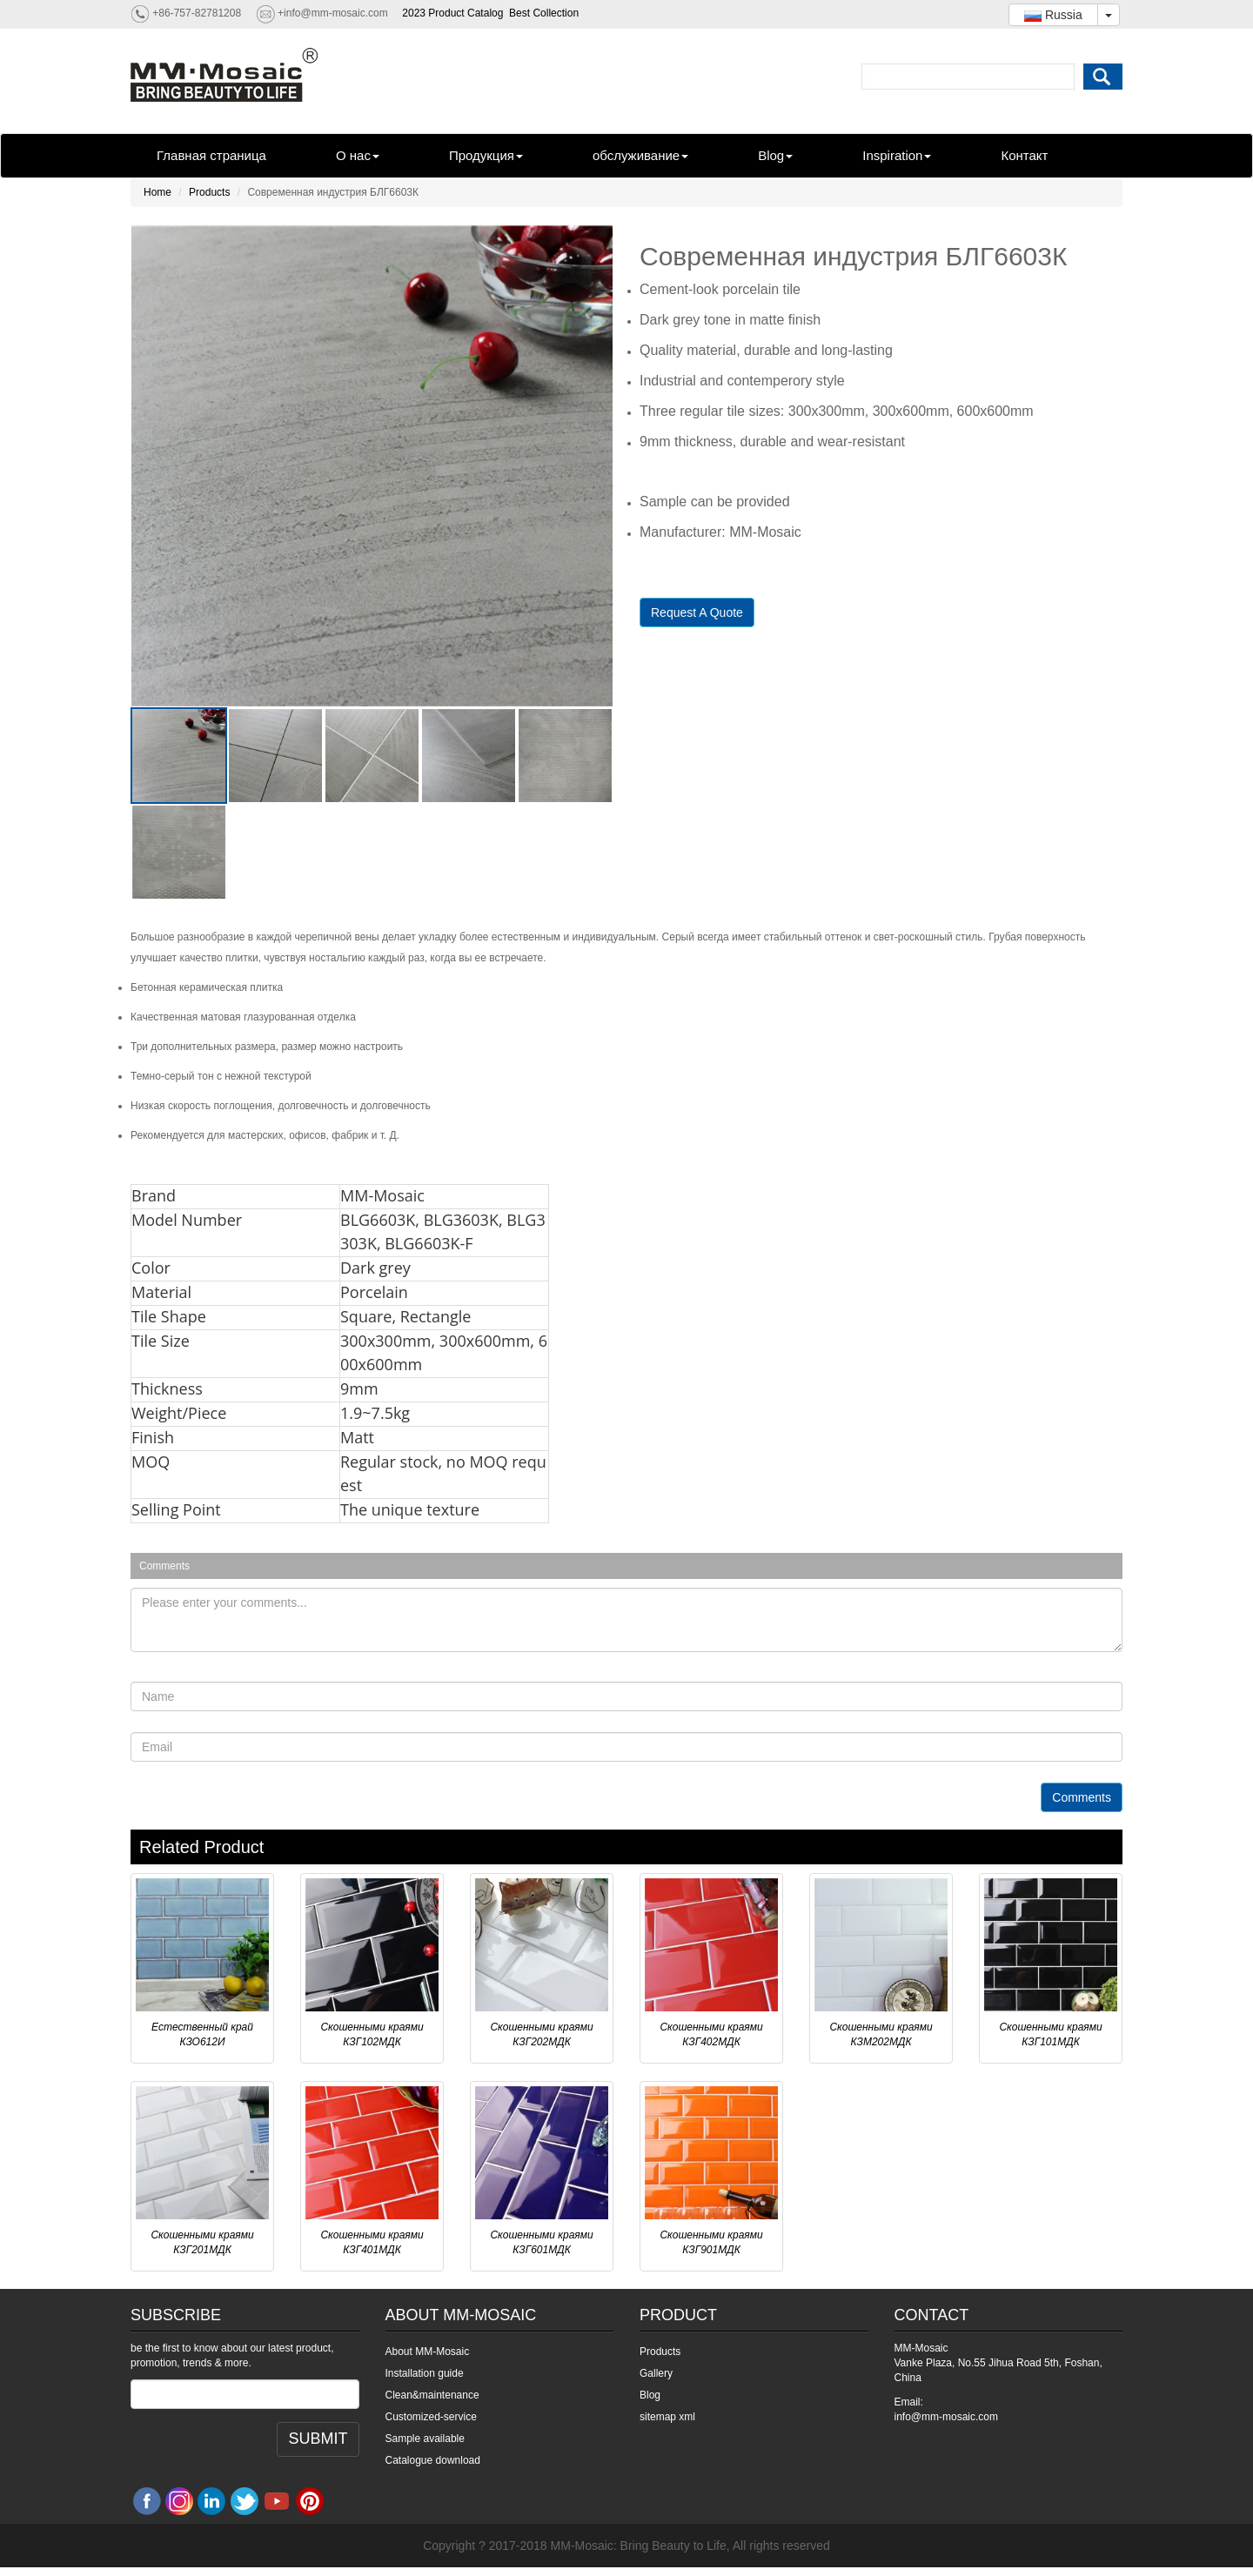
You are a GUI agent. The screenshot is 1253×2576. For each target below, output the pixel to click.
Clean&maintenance (432, 2395)
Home (157, 192)
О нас (357, 155)
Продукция (486, 155)
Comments (1081, 1797)
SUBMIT (317, 2438)
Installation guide (424, 2373)
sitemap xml (667, 2417)
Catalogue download (432, 2460)
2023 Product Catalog (452, 13)
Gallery (656, 2373)
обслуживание (640, 155)
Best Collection (544, 13)
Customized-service (431, 2417)
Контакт (1024, 155)
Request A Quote (697, 612)
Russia (1053, 15)
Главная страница (211, 155)
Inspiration (896, 155)
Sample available (425, 2438)
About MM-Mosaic (427, 2351)
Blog (775, 155)
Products (209, 192)
